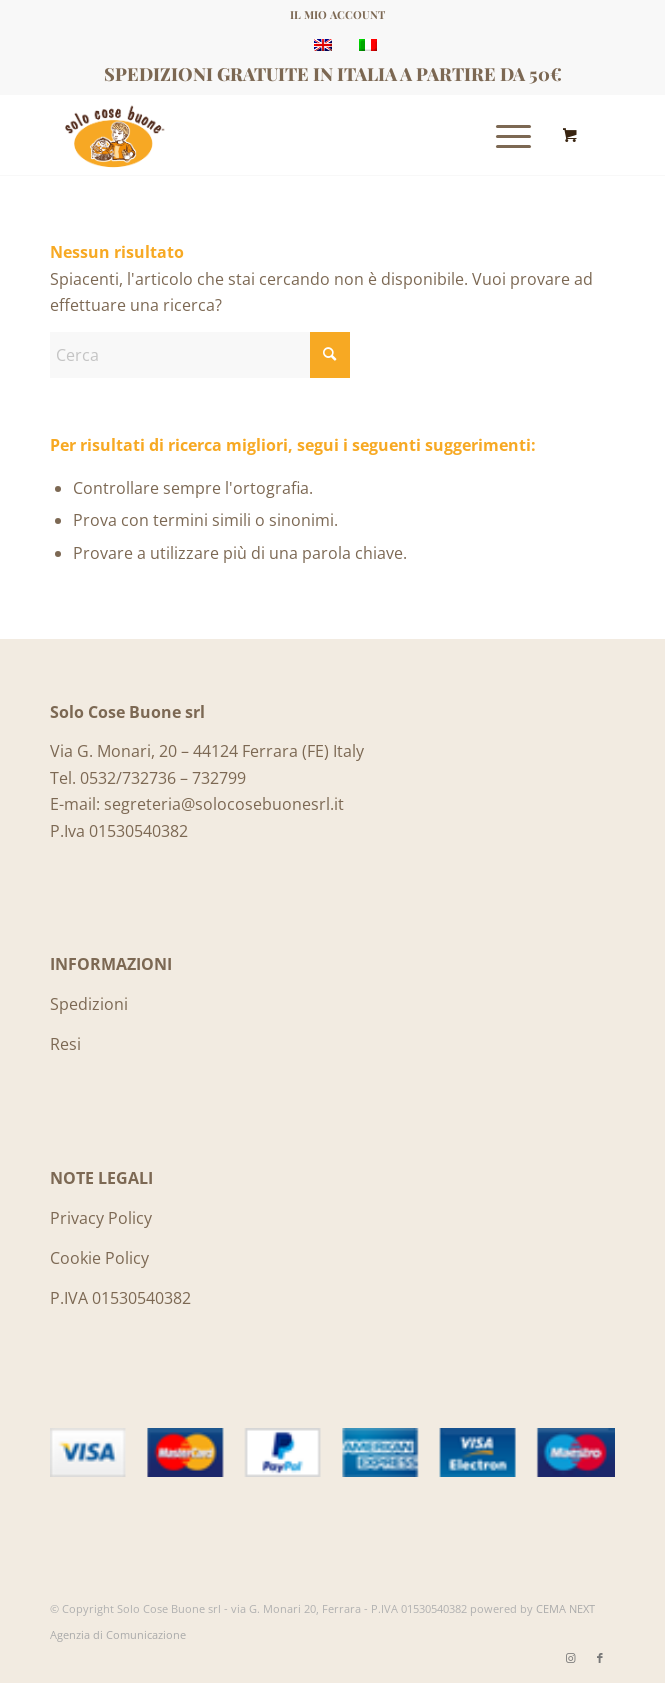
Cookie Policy (99, 1258)
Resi (65, 1044)
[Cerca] (200, 355)
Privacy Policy (101, 1218)
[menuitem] (337, 15)
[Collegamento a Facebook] (600, 1658)
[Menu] (503, 135)
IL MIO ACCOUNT (337, 14)
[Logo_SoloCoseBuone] (276, 135)
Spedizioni (89, 1004)
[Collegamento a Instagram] (570, 1658)
